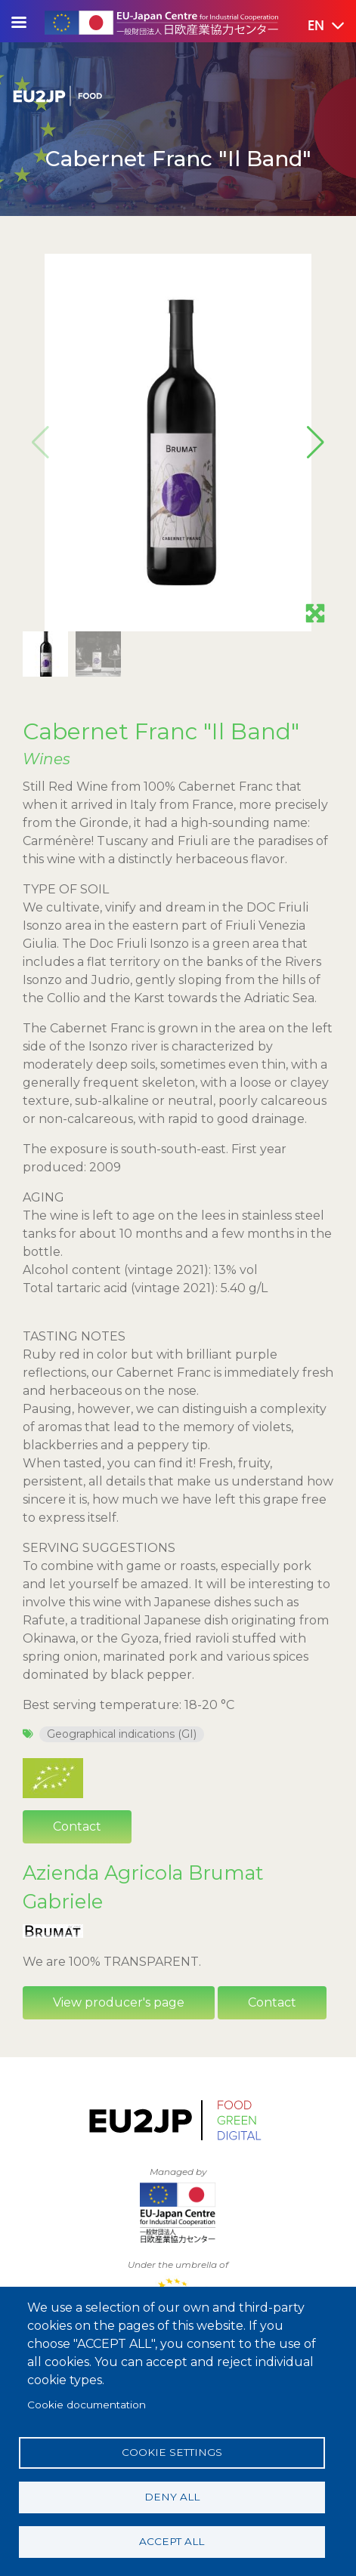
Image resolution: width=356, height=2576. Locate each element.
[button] (315, 26)
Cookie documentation (86, 2405)
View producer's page (118, 2002)
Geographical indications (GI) (122, 1734)
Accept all (171, 2541)
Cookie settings (172, 2452)
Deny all (172, 2497)
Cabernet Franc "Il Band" (161, 731)
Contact (77, 1826)
